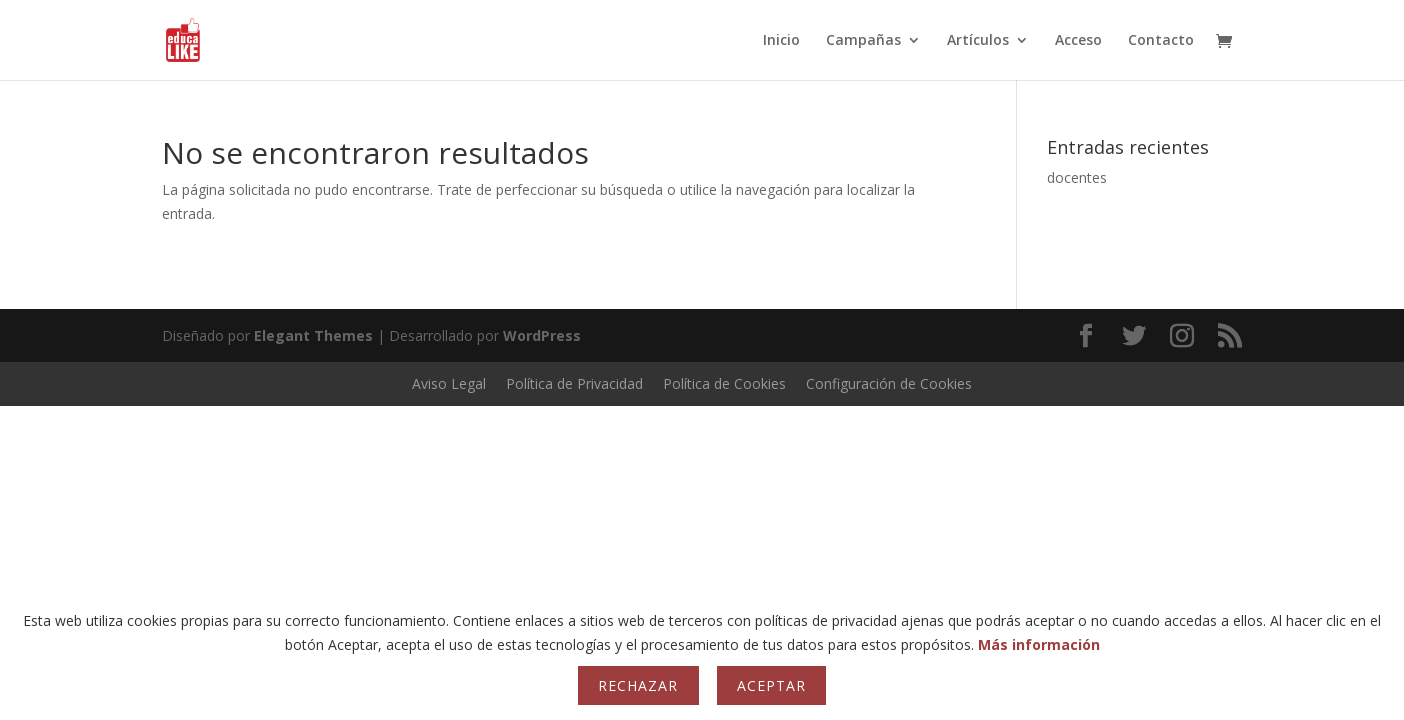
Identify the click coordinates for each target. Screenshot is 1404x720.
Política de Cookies (724, 383)
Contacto (1161, 41)
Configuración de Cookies (889, 383)
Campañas (863, 41)
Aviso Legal (449, 383)
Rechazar (638, 685)
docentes (1077, 177)
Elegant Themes (313, 335)
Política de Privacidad (574, 383)
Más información (1039, 644)
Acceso (1078, 41)
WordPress (542, 335)
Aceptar (771, 685)
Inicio (781, 41)
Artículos (978, 41)
